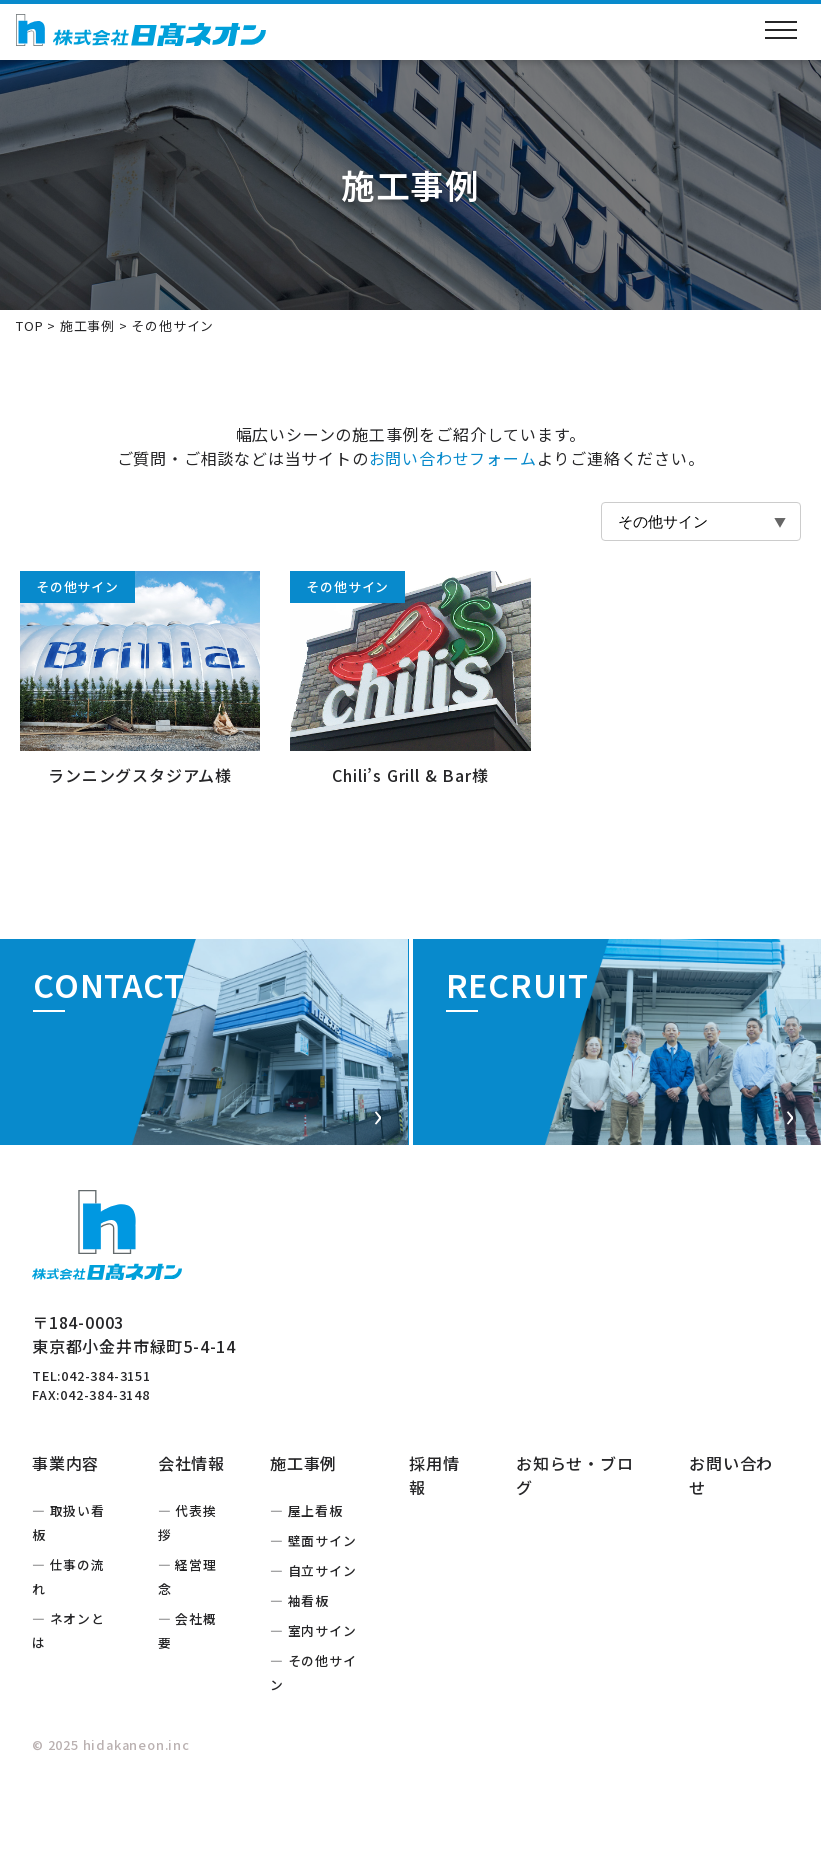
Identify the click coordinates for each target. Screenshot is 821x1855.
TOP (29, 325)
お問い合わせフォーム (453, 458)
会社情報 (191, 1521)
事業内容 (65, 1521)
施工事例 (87, 325)
